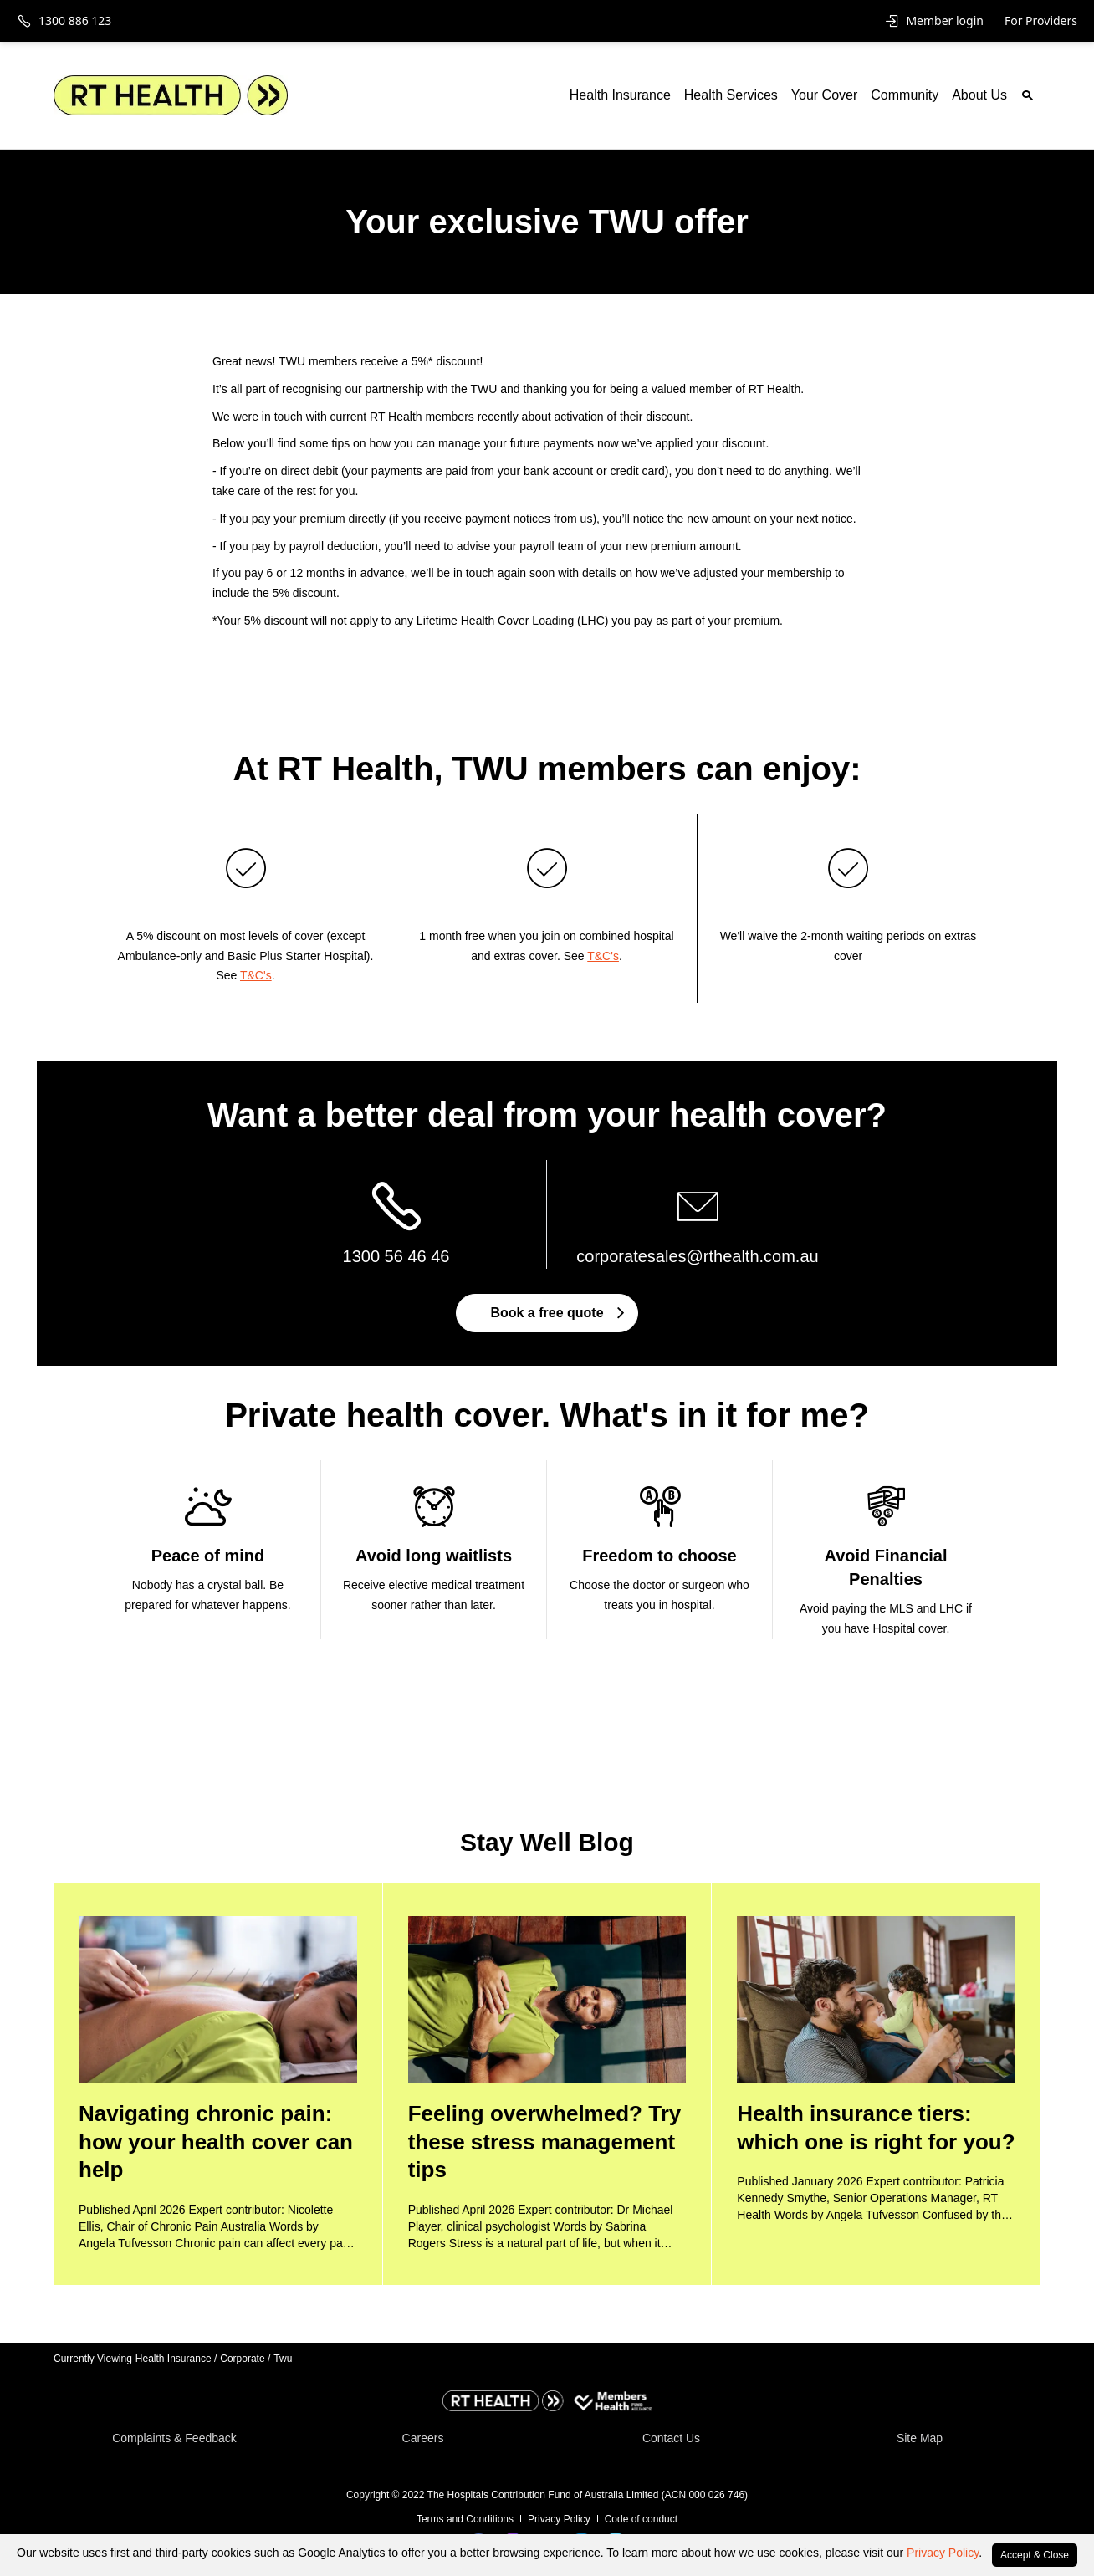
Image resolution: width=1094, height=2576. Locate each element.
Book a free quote (556, 1313)
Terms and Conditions (465, 2519)
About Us (979, 95)
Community (904, 95)
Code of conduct (641, 2519)
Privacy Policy (943, 2552)
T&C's (256, 975)
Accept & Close (1034, 2555)
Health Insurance (620, 95)
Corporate (245, 2358)
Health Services (731, 95)
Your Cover (824, 95)
